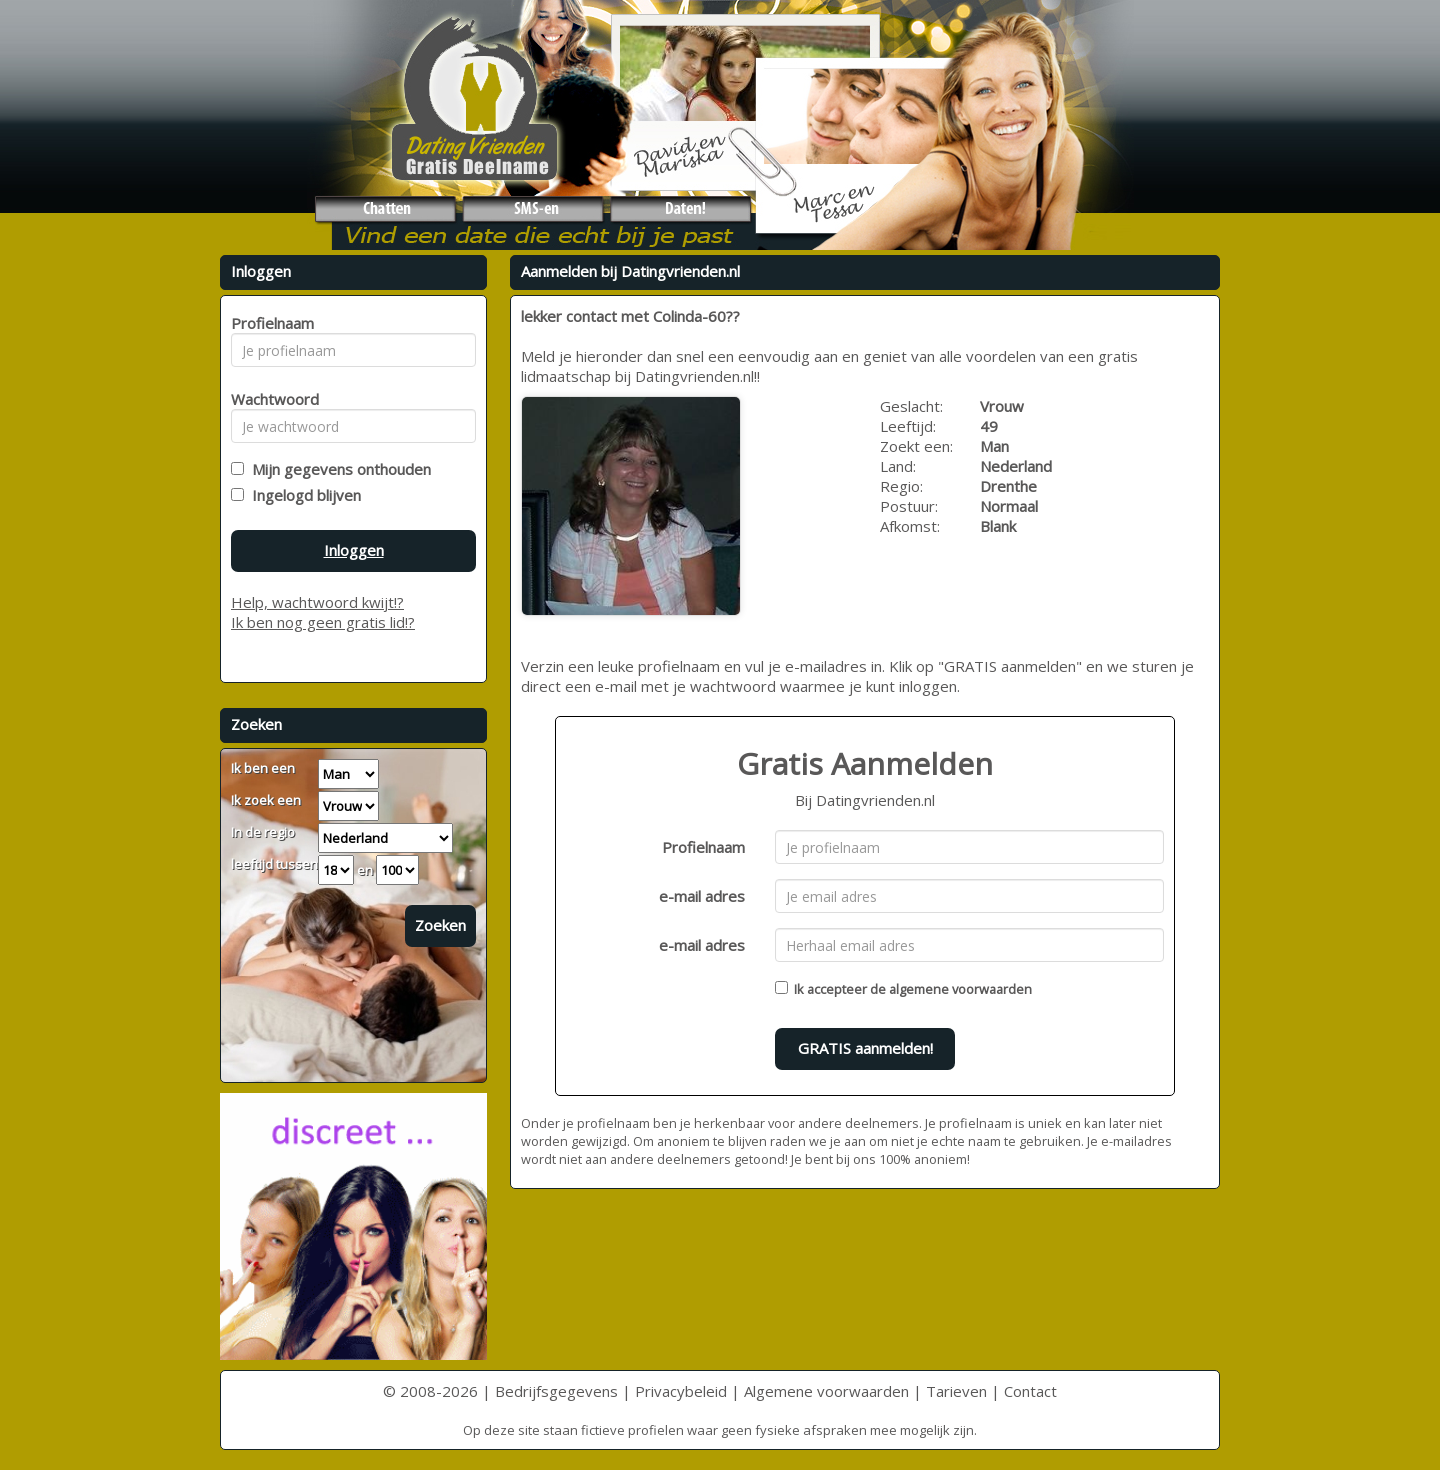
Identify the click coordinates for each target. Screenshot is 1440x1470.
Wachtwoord (269, 399)
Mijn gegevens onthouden (337, 469)
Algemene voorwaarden (826, 1391)
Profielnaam (703, 847)
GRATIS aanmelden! (865, 1048)
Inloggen (354, 550)
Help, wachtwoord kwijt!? (317, 602)
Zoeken (440, 925)
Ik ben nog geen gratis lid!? (323, 622)
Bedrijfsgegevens (556, 1391)
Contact (1030, 1391)
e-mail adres (702, 896)
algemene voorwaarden (960, 989)
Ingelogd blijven (302, 495)
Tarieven (956, 1391)
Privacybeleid (681, 1391)
